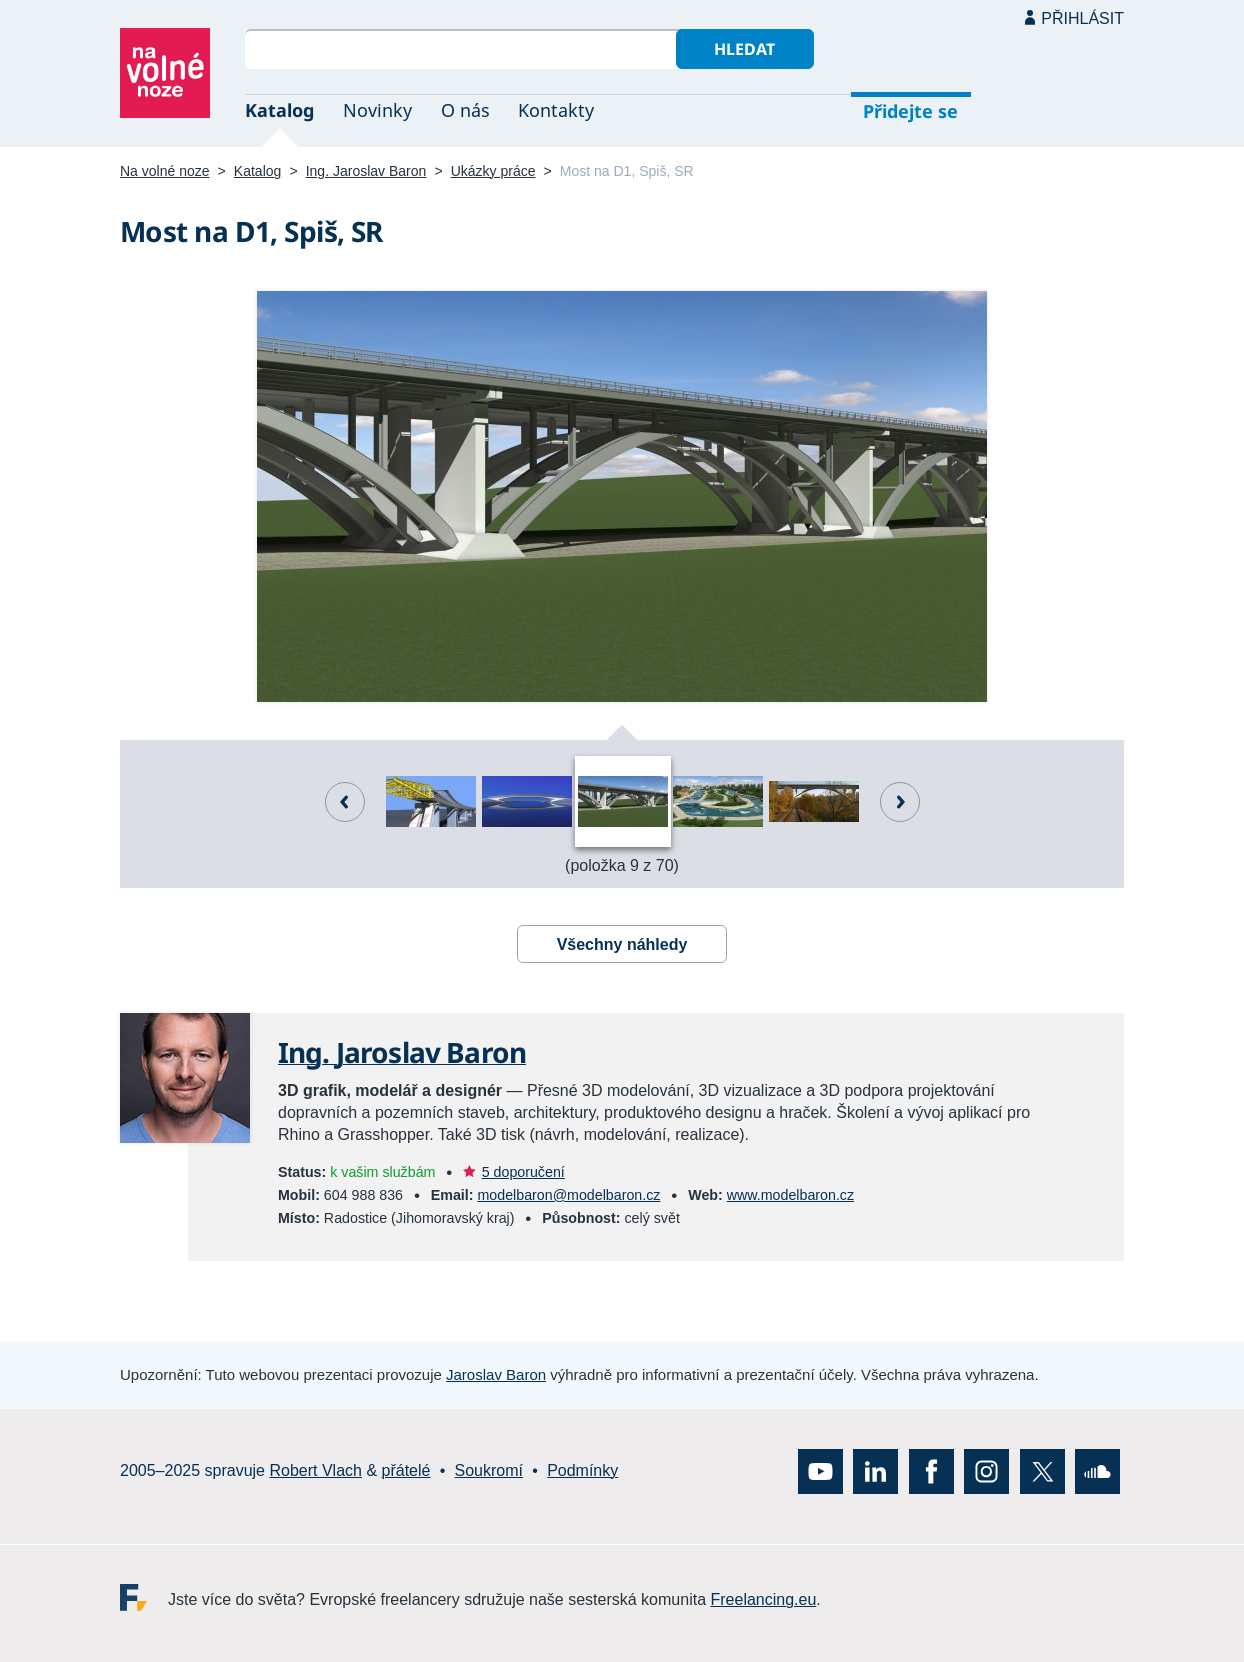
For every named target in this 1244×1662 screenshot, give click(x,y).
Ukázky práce (493, 171)
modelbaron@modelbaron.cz (568, 1195)
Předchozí (345, 802)
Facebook (931, 1470)
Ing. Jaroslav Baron (366, 171)
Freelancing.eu (144, 1596)
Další (900, 802)
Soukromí (489, 1470)
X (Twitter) (1042, 1470)
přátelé (406, 1470)
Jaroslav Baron (496, 1374)
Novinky (377, 110)
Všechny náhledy (622, 944)
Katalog (279, 110)
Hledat (744, 49)
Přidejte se (910, 111)
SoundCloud (1097, 1470)
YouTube (820, 1470)
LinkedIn (875, 1470)
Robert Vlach (315, 1470)
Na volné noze (165, 171)
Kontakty (556, 110)
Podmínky (582, 1470)
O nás (465, 110)
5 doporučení (523, 1172)
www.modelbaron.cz (790, 1195)
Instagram (986, 1470)
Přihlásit (1082, 18)
